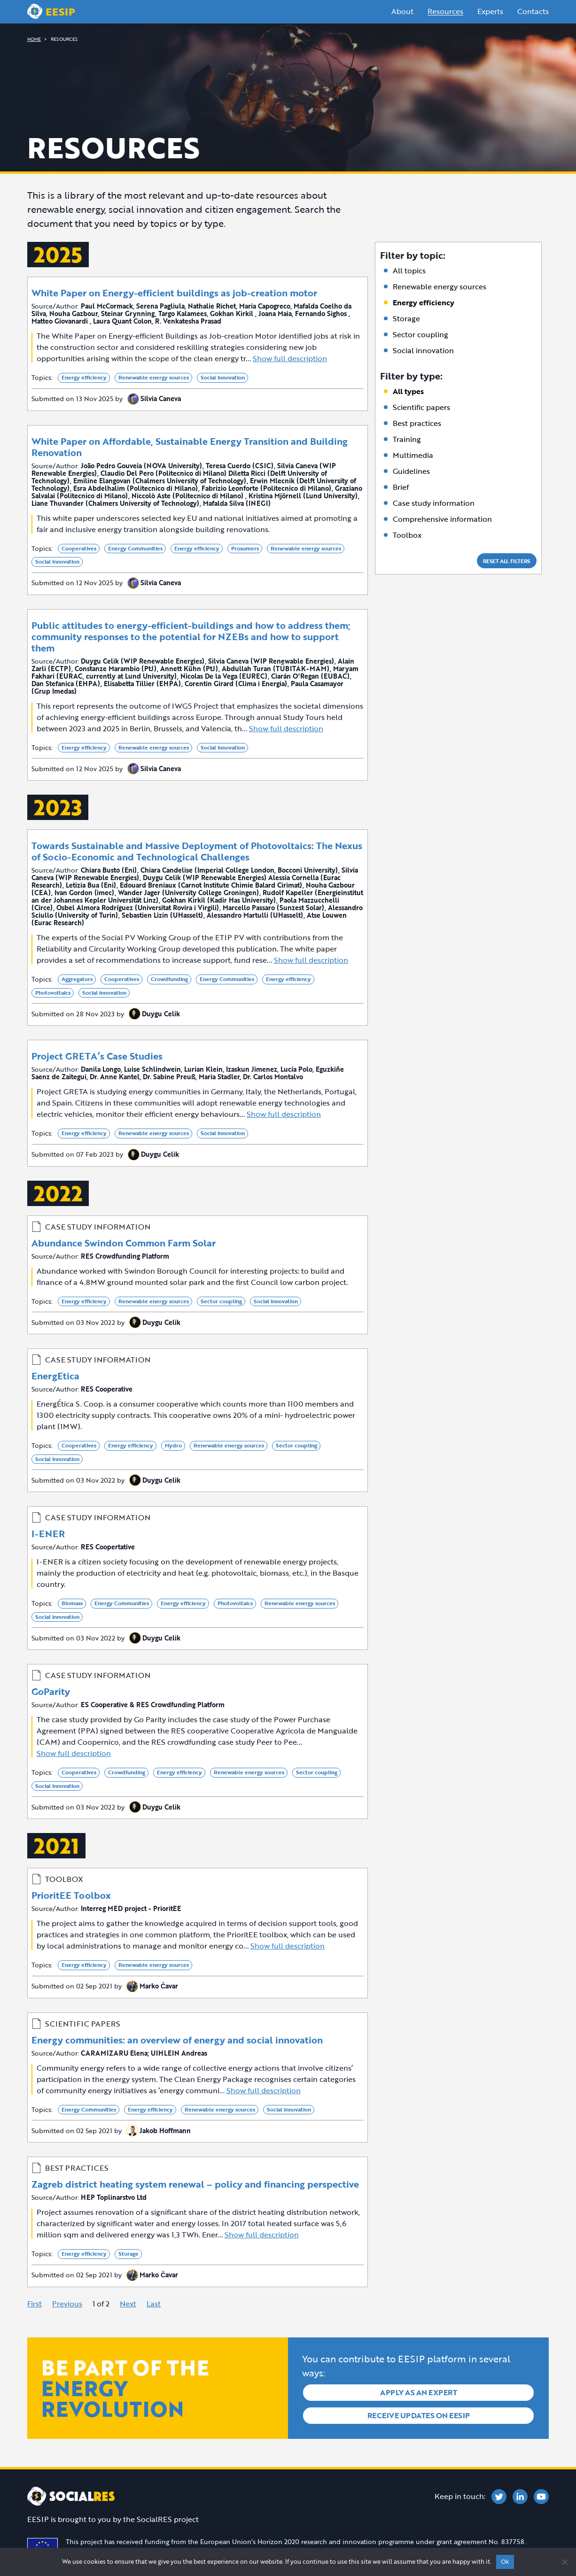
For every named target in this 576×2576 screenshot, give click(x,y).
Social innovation (423, 350)
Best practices (417, 423)
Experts (490, 11)
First (34, 2303)
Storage (406, 318)
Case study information (434, 503)
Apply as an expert (418, 2392)
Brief (401, 487)
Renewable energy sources (439, 286)
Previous (67, 2303)
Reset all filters (506, 561)
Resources (445, 11)
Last (154, 2303)
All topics (409, 270)
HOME (34, 38)
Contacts (533, 11)
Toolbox (407, 535)
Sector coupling (420, 334)
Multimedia (413, 455)
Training (407, 439)
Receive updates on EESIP (418, 2414)
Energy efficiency (423, 302)
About (402, 11)
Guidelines (411, 471)
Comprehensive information (442, 519)
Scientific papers (421, 407)
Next (128, 2303)
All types (408, 391)
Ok (505, 2561)
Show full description (290, 358)
